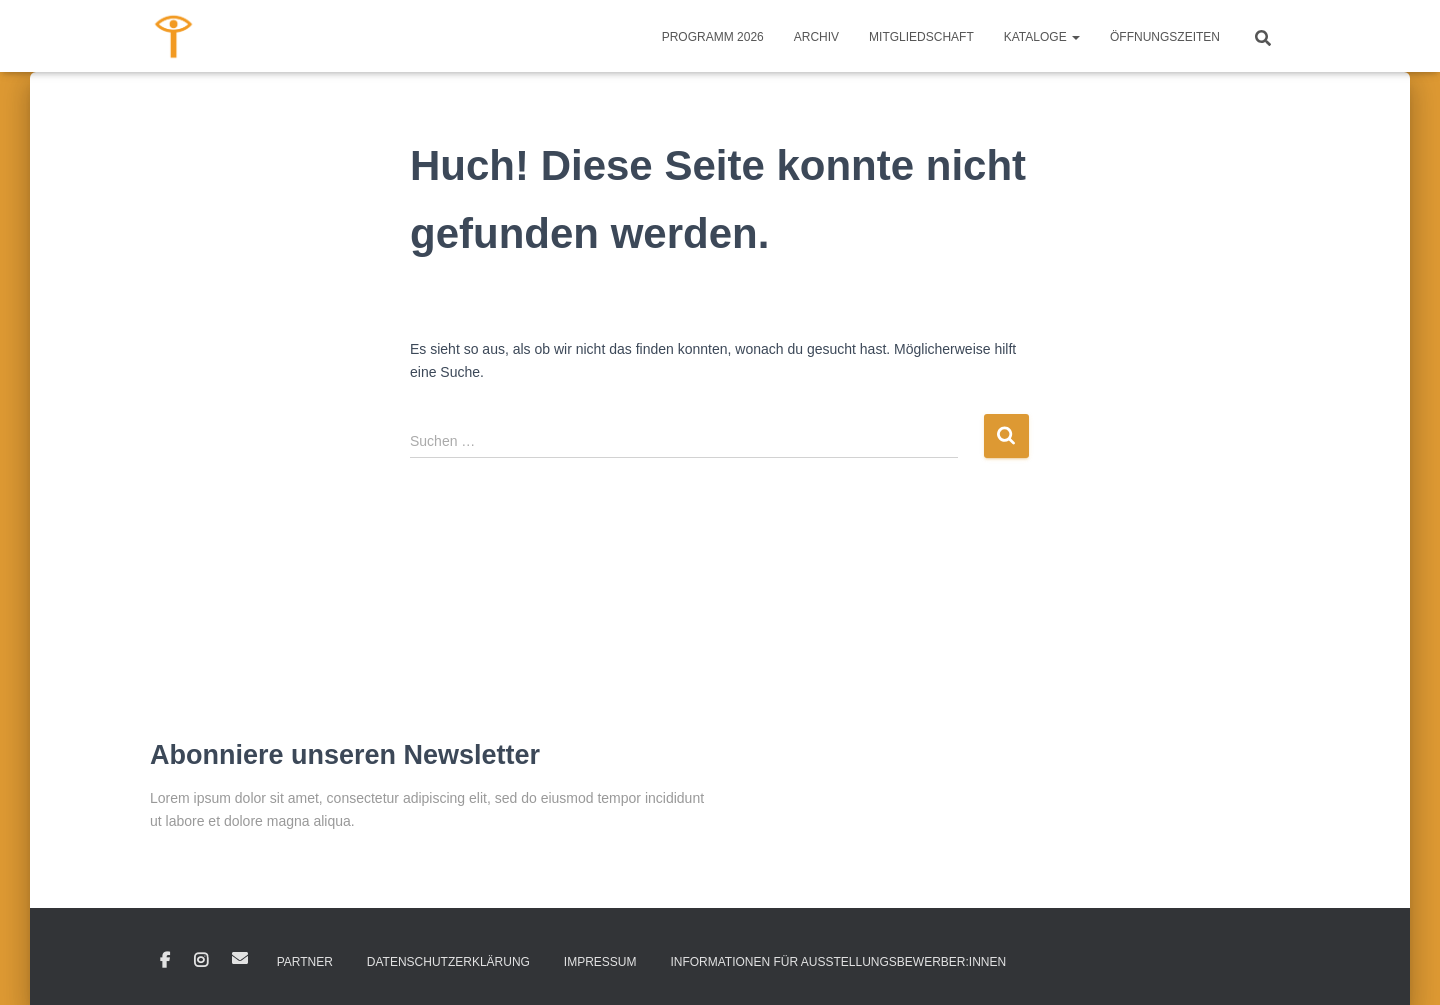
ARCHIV (816, 37)
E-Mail (240, 958)
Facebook (165, 961)
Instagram (201, 961)
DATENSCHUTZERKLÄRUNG (448, 962)
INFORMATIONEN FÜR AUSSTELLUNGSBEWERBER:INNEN (838, 962)
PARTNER (305, 962)
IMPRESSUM (600, 962)
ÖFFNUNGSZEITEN (1165, 37)
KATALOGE (1042, 37)
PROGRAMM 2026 (713, 37)
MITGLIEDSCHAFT (921, 37)
